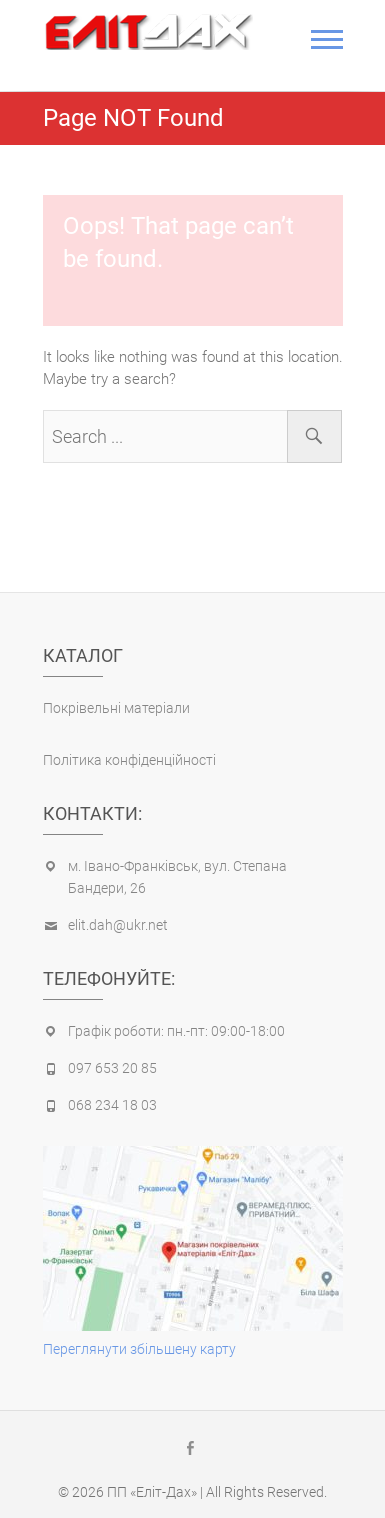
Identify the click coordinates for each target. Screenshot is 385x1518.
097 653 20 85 (112, 1068)
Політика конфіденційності (129, 760)
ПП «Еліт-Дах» (152, 1492)
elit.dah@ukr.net (118, 925)
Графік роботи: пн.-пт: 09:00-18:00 (176, 1031)
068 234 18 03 (112, 1105)
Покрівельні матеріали (116, 708)
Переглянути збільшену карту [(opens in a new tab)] (139, 1349)
